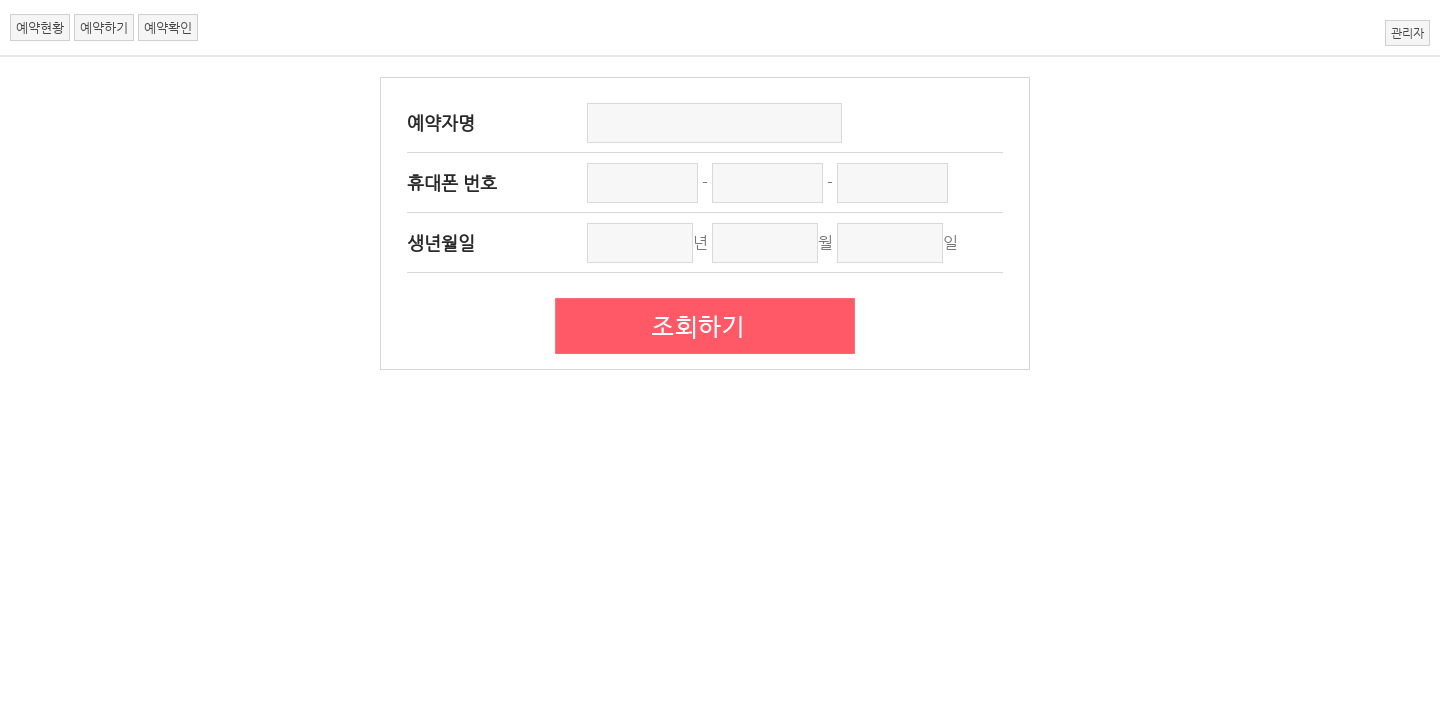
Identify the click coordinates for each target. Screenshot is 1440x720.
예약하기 (104, 27)
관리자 (1407, 33)
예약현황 (40, 27)
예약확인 (168, 27)
